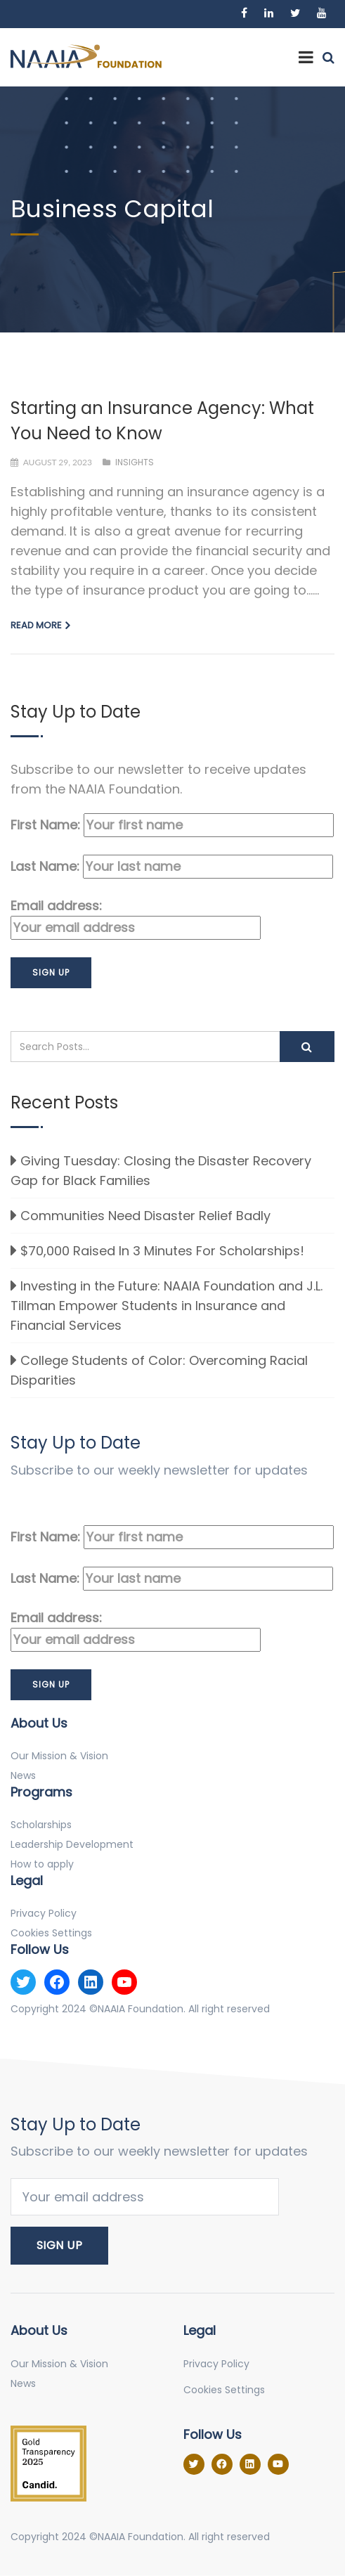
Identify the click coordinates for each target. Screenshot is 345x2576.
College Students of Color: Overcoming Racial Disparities (159, 1370)
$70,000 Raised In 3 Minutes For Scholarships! (162, 1251)
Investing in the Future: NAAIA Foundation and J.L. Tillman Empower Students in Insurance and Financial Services (167, 1305)
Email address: (136, 918)
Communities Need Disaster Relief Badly (145, 1215)
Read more (36, 625)
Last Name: (172, 867)
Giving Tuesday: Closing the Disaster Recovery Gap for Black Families (161, 1170)
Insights (134, 462)
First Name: (172, 825)
